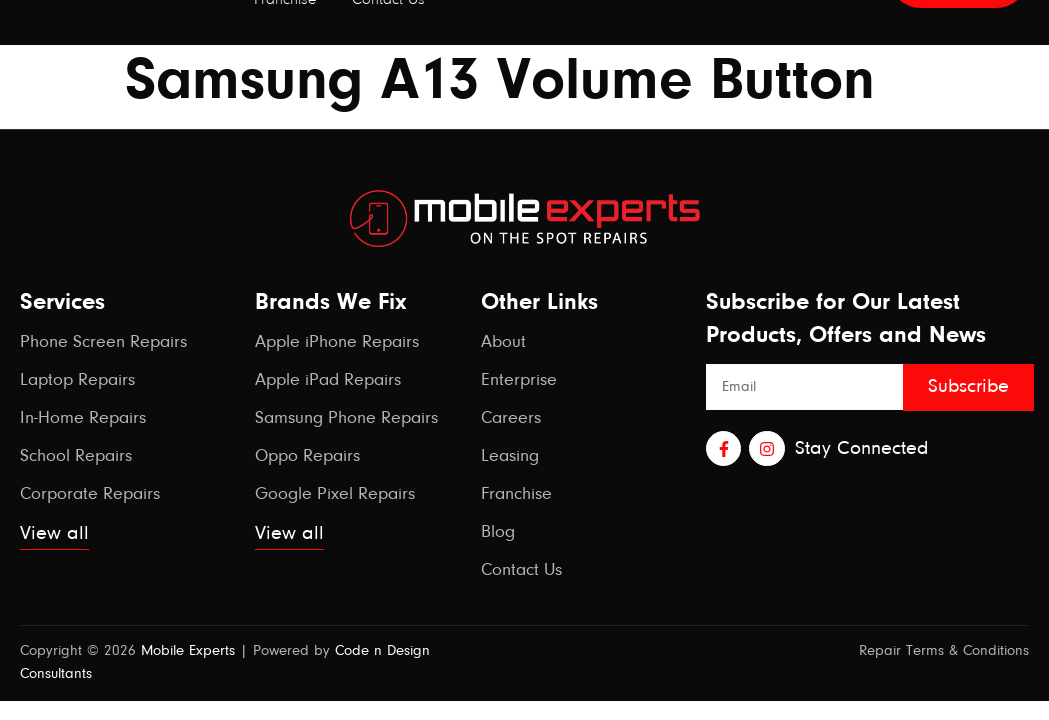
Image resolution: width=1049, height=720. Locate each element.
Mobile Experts (188, 651)
